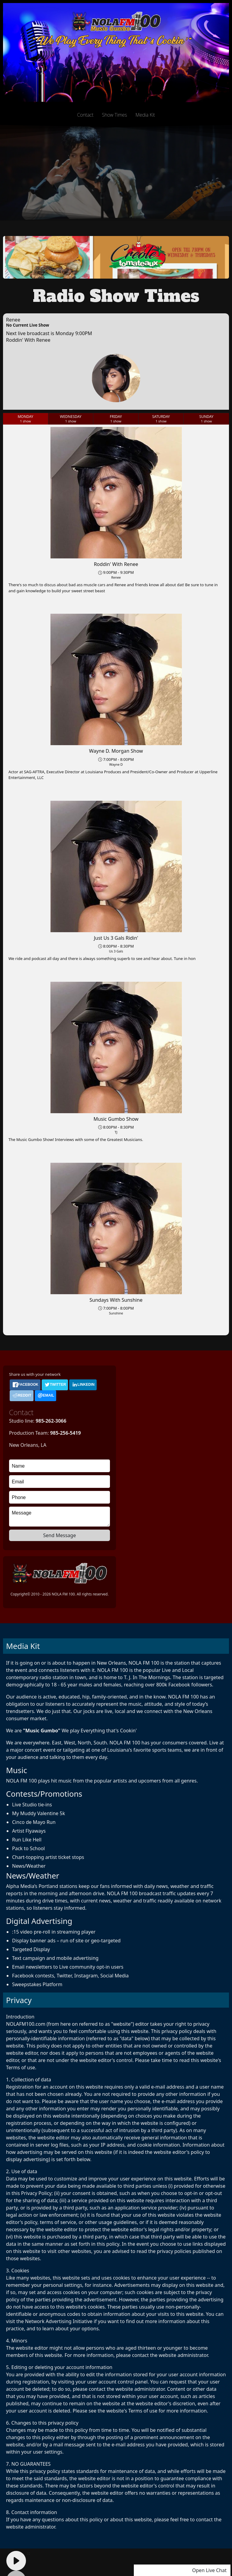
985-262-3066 (51, 1420)
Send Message (59, 1535)
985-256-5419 (65, 1433)
